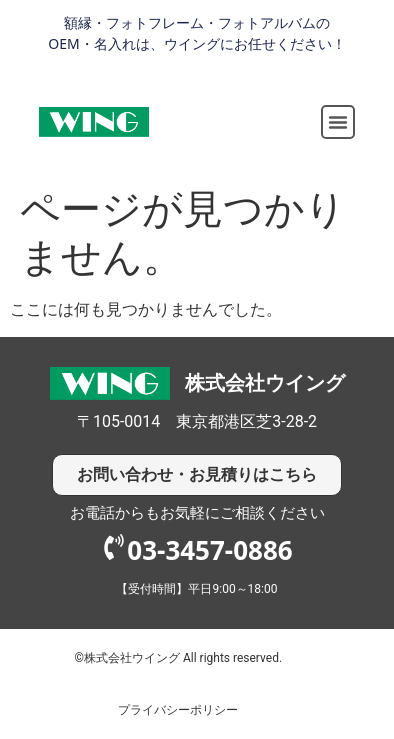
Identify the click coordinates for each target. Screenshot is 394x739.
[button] (338, 122)
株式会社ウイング (265, 383)
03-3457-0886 (209, 550)
